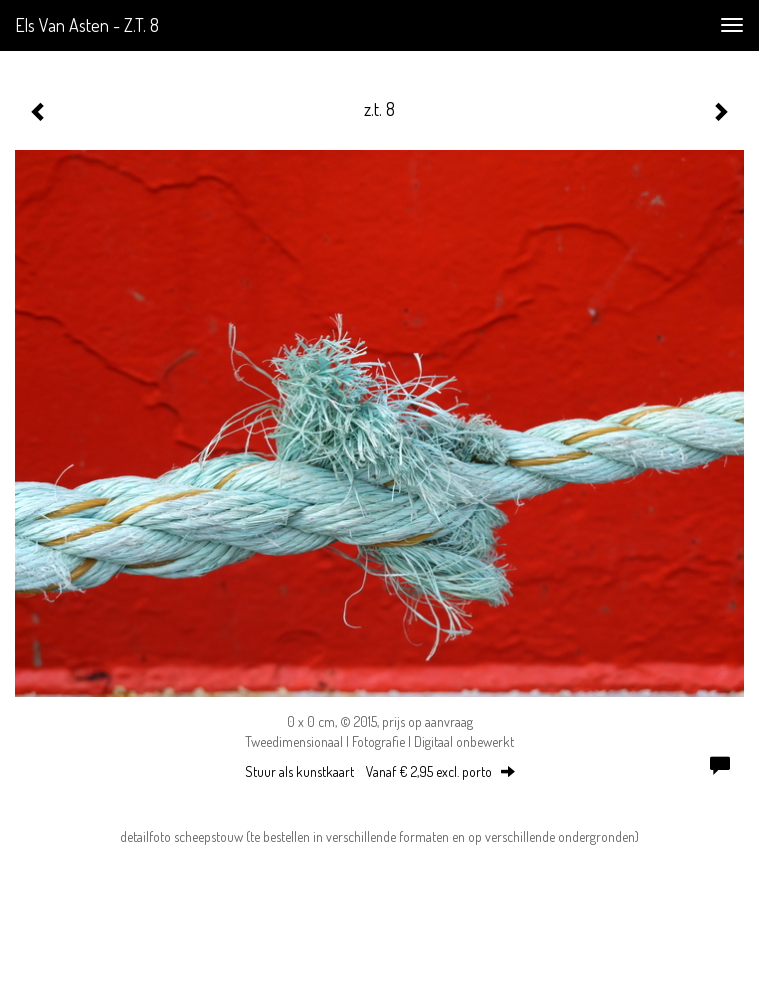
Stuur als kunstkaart (380, 771)
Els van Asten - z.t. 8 (87, 25)
